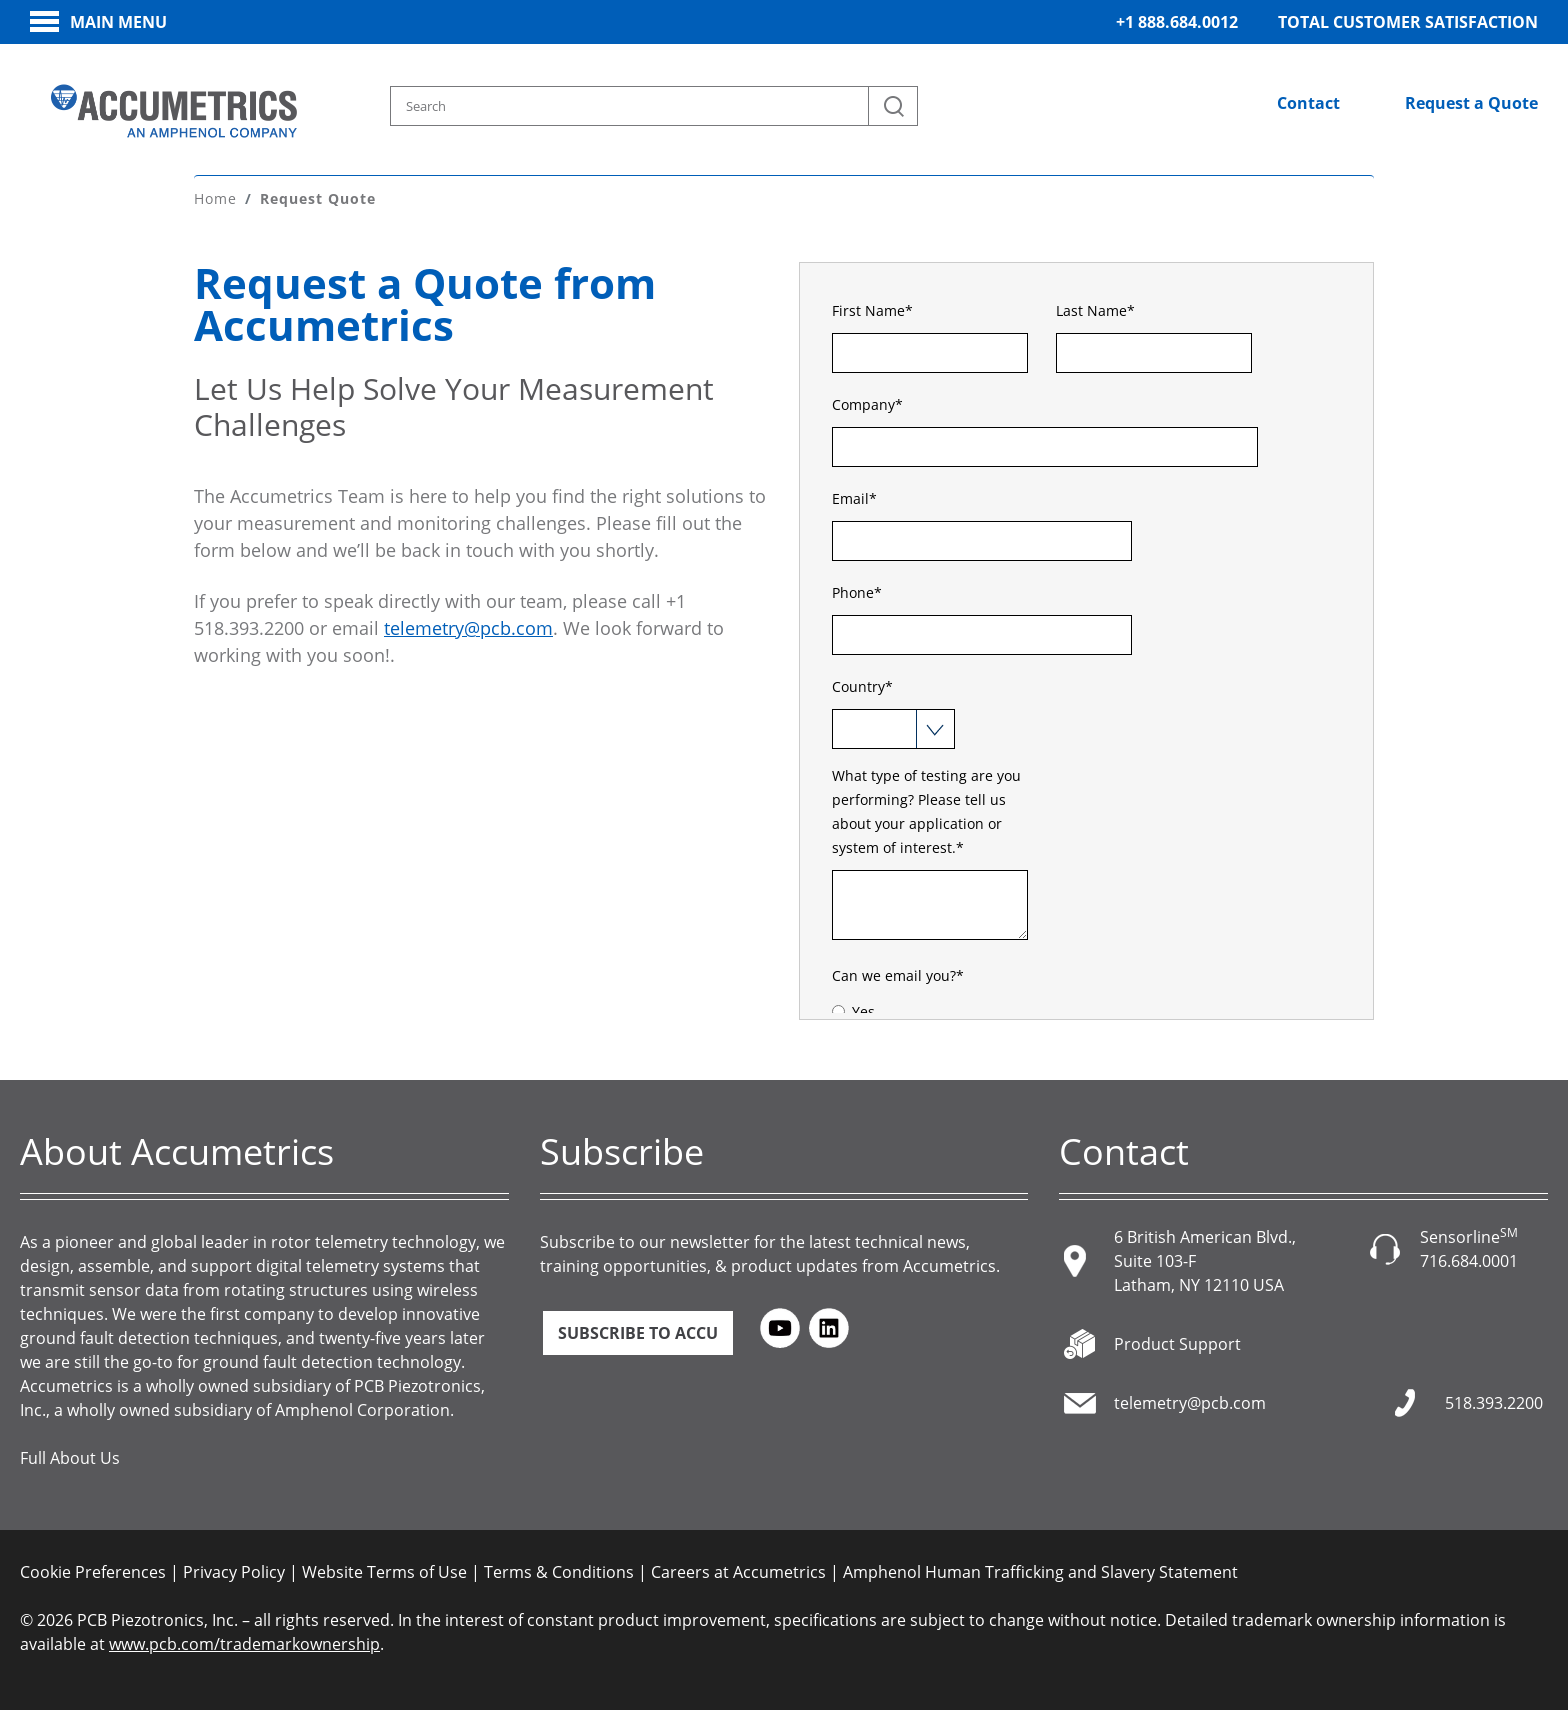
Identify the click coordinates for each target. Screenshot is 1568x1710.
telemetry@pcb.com (468, 628)
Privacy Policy (234, 1572)
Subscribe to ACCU (638, 1333)
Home (215, 198)
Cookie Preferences (93, 1572)
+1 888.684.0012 (1177, 22)
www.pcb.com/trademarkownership (244, 1644)
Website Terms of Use (384, 1572)
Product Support (1177, 1344)
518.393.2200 (1494, 1403)
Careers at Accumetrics (738, 1572)
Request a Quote (1471, 103)
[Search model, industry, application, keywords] (654, 106)
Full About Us (70, 1458)
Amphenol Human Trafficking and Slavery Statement (1040, 1572)
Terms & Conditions (559, 1572)
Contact (1308, 103)
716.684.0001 (1469, 1261)
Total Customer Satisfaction (1408, 22)
